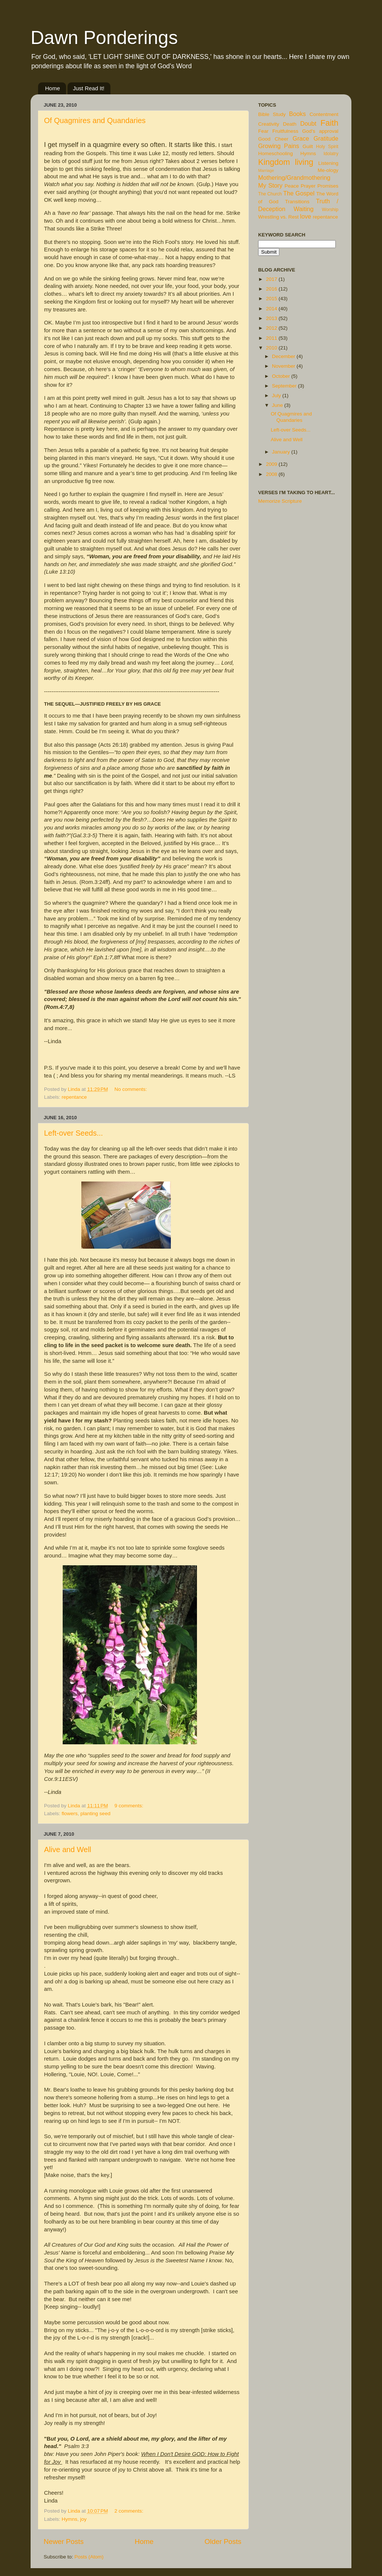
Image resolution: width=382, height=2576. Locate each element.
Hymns (69, 2519)
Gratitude (325, 138)
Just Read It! (88, 88)
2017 (272, 279)
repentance (74, 1097)
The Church (270, 194)
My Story (270, 185)
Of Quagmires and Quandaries (94, 120)
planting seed (95, 1813)
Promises (327, 186)
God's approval (320, 131)
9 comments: (130, 1805)
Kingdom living (285, 162)
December (284, 356)
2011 (272, 338)
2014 (272, 308)
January (281, 452)
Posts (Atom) (89, 2557)
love (305, 216)
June (278, 405)
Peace (292, 186)
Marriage (266, 170)
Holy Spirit (327, 146)
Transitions (297, 201)
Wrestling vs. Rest (278, 217)
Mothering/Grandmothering (294, 177)
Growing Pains (278, 145)
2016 (272, 289)
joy (83, 2519)
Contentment (324, 114)
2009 (272, 464)
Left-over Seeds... (73, 1133)
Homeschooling (275, 153)
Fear (263, 131)
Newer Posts (64, 2541)
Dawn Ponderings (104, 37)
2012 (272, 328)
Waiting (303, 208)
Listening (328, 163)
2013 (272, 318)
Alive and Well (67, 1849)
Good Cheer (273, 139)
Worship (330, 209)
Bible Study (272, 114)
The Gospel (298, 193)
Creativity (268, 124)
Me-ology (327, 170)
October (281, 376)
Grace (300, 138)
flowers (70, 1813)
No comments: (131, 1089)
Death (290, 124)
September (285, 386)
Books (297, 113)
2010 (272, 348)
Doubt (308, 123)
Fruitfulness (285, 131)
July (277, 395)
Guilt (308, 146)
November (284, 366)
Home (52, 88)
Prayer (308, 186)
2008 (272, 474)
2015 (272, 298)
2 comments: (130, 2511)
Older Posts (222, 2541)
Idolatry (330, 153)
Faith (329, 123)
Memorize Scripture (280, 501)
